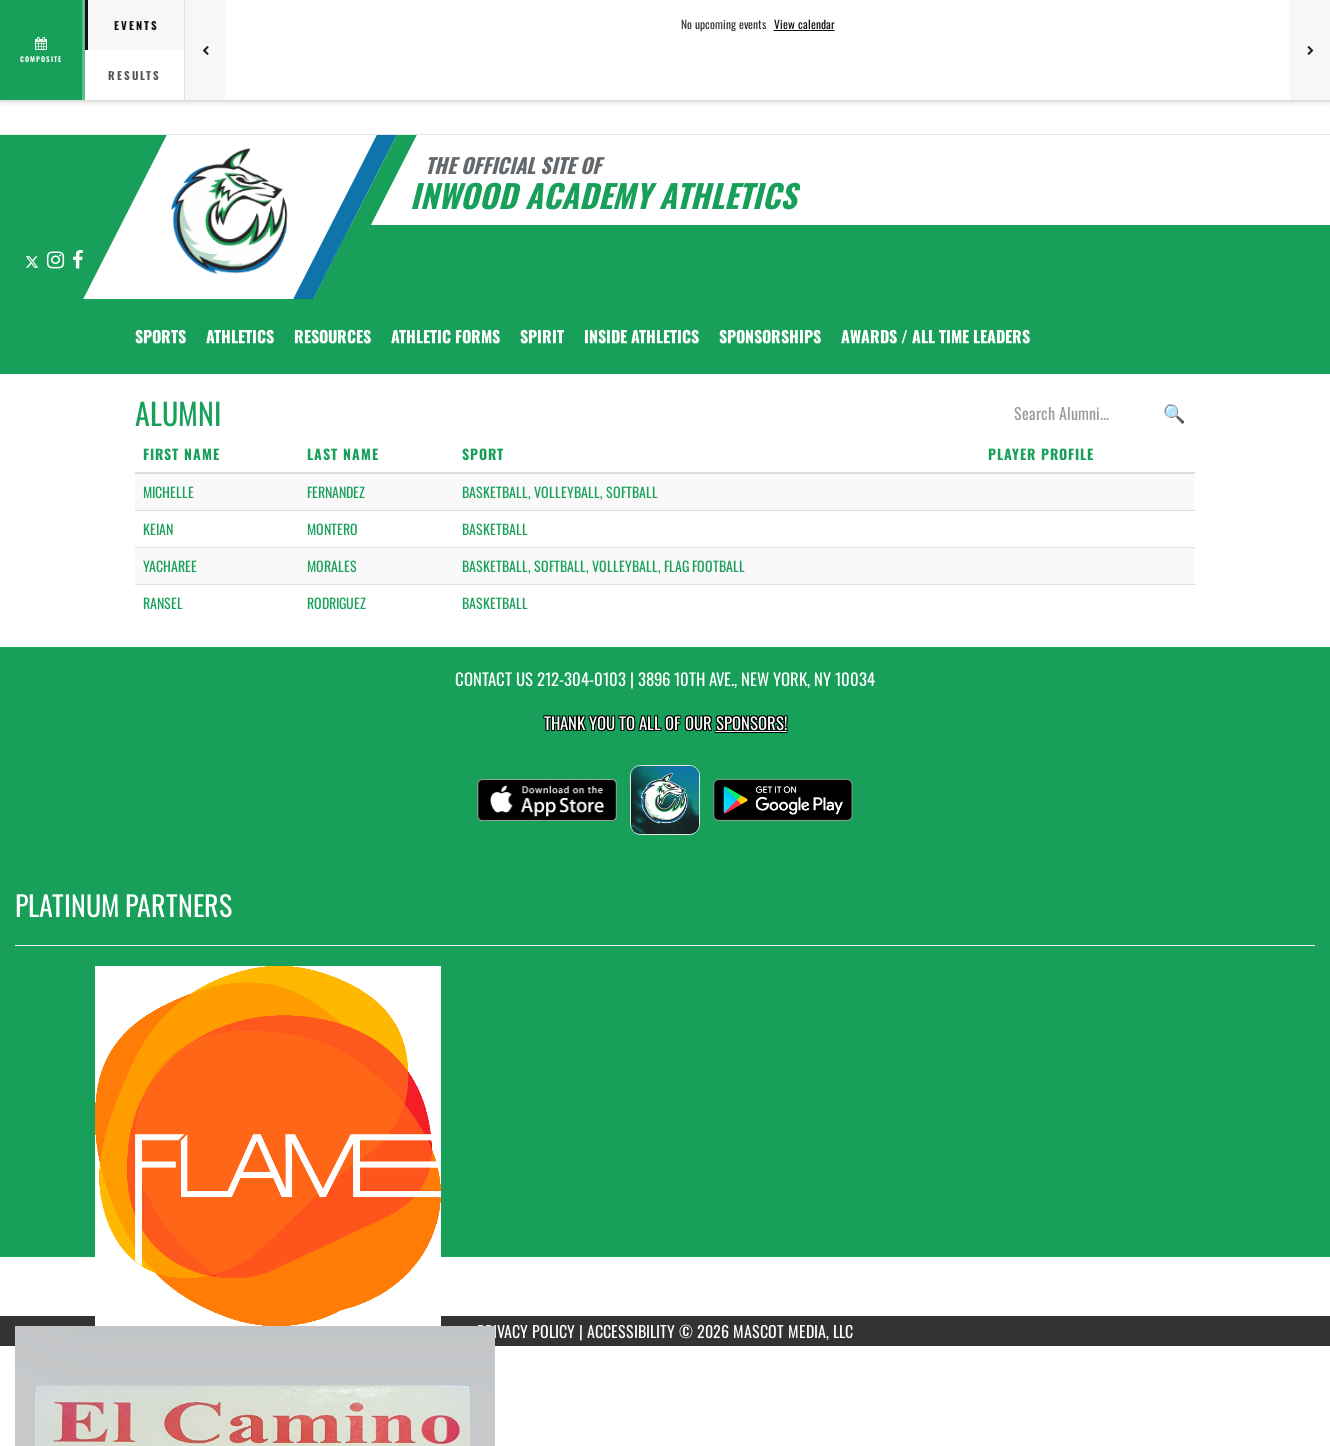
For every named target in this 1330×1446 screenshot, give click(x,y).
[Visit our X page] (33, 260)
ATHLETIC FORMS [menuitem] (445, 336)
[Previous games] (205, 50)
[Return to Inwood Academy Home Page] (230, 215)
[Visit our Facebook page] (77, 260)
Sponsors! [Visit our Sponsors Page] (751, 722)
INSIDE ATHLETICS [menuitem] (641, 336)
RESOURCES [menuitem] (332, 336)
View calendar (804, 24)
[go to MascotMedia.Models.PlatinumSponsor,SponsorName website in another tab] (665, 1146)
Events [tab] (136, 25)
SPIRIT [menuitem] (542, 336)
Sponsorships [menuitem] (770, 336)
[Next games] (1310, 50)
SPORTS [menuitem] (160, 336)
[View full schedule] (42, 50)
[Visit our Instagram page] (57, 260)
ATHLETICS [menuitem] (240, 336)
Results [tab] (134, 75)
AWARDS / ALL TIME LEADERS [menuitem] (935, 336)
